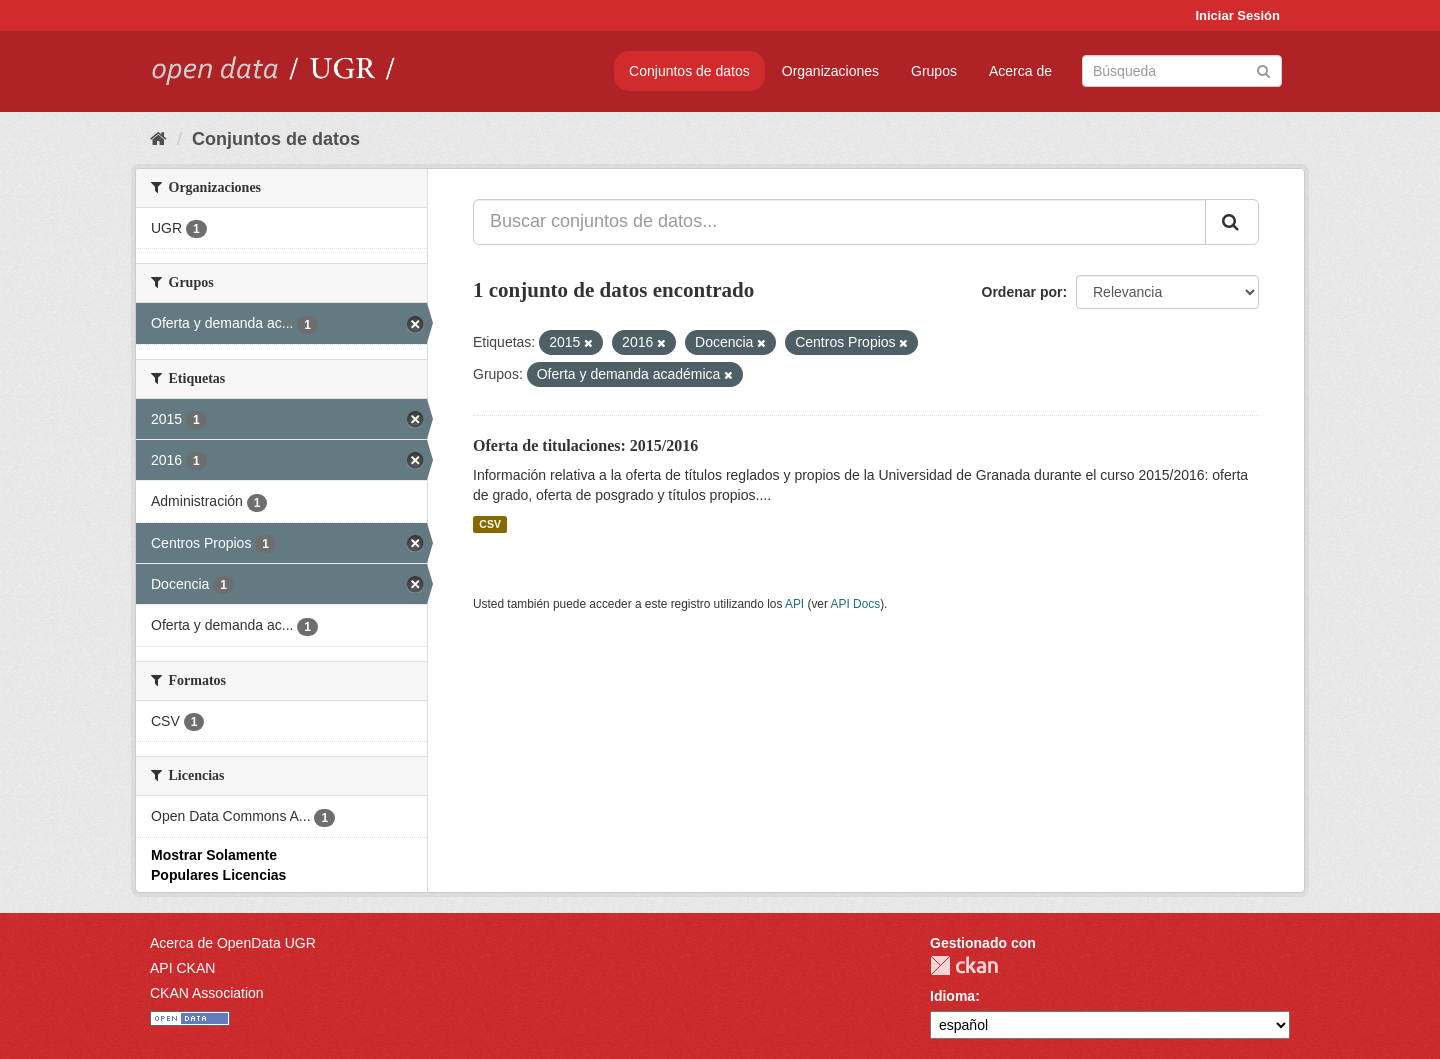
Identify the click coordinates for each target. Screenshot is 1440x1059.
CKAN (964, 965)
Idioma (952, 996)
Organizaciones (830, 71)
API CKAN (182, 968)
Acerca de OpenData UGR (233, 943)
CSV (490, 524)
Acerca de (1020, 71)
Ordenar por (1022, 292)
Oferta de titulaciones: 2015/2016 (585, 445)
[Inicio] (158, 139)
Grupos (934, 71)
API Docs (856, 604)
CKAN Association (207, 993)
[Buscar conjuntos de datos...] (839, 222)
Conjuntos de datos (689, 71)
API (794, 604)
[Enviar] (1263, 69)
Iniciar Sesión (1237, 15)
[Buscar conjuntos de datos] (1182, 71)
